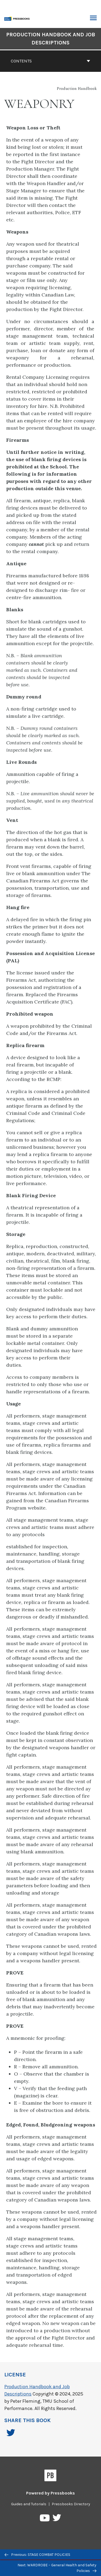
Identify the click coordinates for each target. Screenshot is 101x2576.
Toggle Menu (93, 18)
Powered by (50, 2493)
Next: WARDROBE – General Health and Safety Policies (57, 2568)
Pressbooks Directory (71, 2504)
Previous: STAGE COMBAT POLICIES (37, 2554)
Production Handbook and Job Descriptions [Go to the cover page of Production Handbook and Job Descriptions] (50, 38)
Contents (50, 60)
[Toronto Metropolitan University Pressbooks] (18, 18)
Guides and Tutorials (28, 2504)
